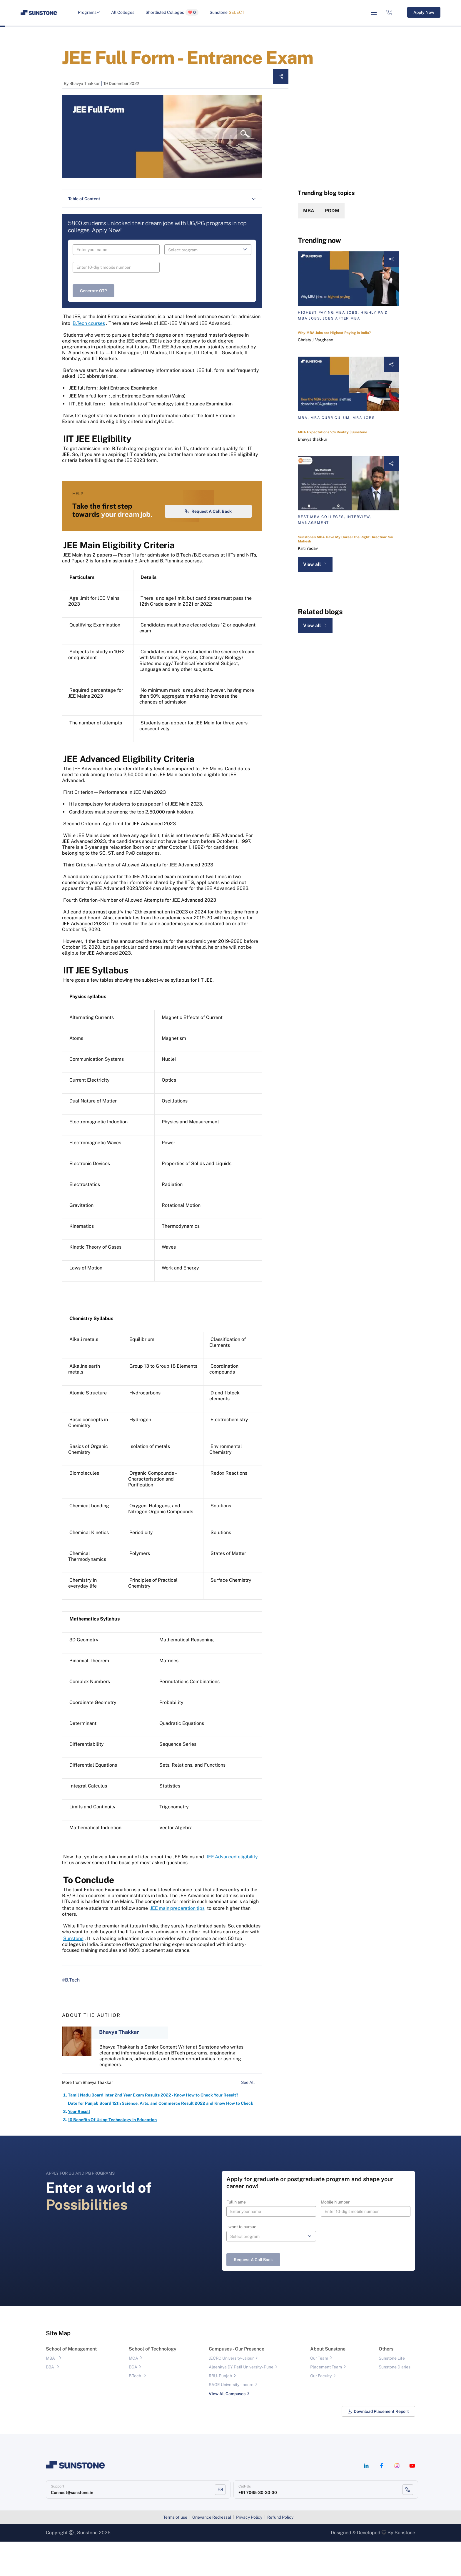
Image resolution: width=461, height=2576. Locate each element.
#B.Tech (71, 2014)
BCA (133, 2401)
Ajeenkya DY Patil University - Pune (241, 2401)
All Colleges (122, 12)
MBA (308, 210)
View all (315, 564)
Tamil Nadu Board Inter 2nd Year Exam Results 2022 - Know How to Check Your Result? (153, 2129)
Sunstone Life (392, 2392)
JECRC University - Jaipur (231, 2392)
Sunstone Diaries (394, 2401)
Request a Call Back (208, 546)
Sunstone (227, 12)
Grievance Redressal (211, 2552)
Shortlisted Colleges (172, 12)
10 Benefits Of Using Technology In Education (112, 2154)
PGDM (332, 210)
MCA (133, 2392)
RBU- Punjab (220, 2410)
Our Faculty (321, 2410)
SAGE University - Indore (231, 2419)
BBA (50, 2401)
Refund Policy (280, 2552)
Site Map (58, 2367)
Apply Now (423, 12)
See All (251, 2117)
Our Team (319, 2392)
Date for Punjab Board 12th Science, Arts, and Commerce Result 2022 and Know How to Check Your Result (160, 2142)
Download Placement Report (378, 2446)
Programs (89, 12)
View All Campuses (227, 2428)
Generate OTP (93, 290)
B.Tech (135, 2410)
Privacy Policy (249, 2552)
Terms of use (175, 2552)
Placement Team (326, 2401)
